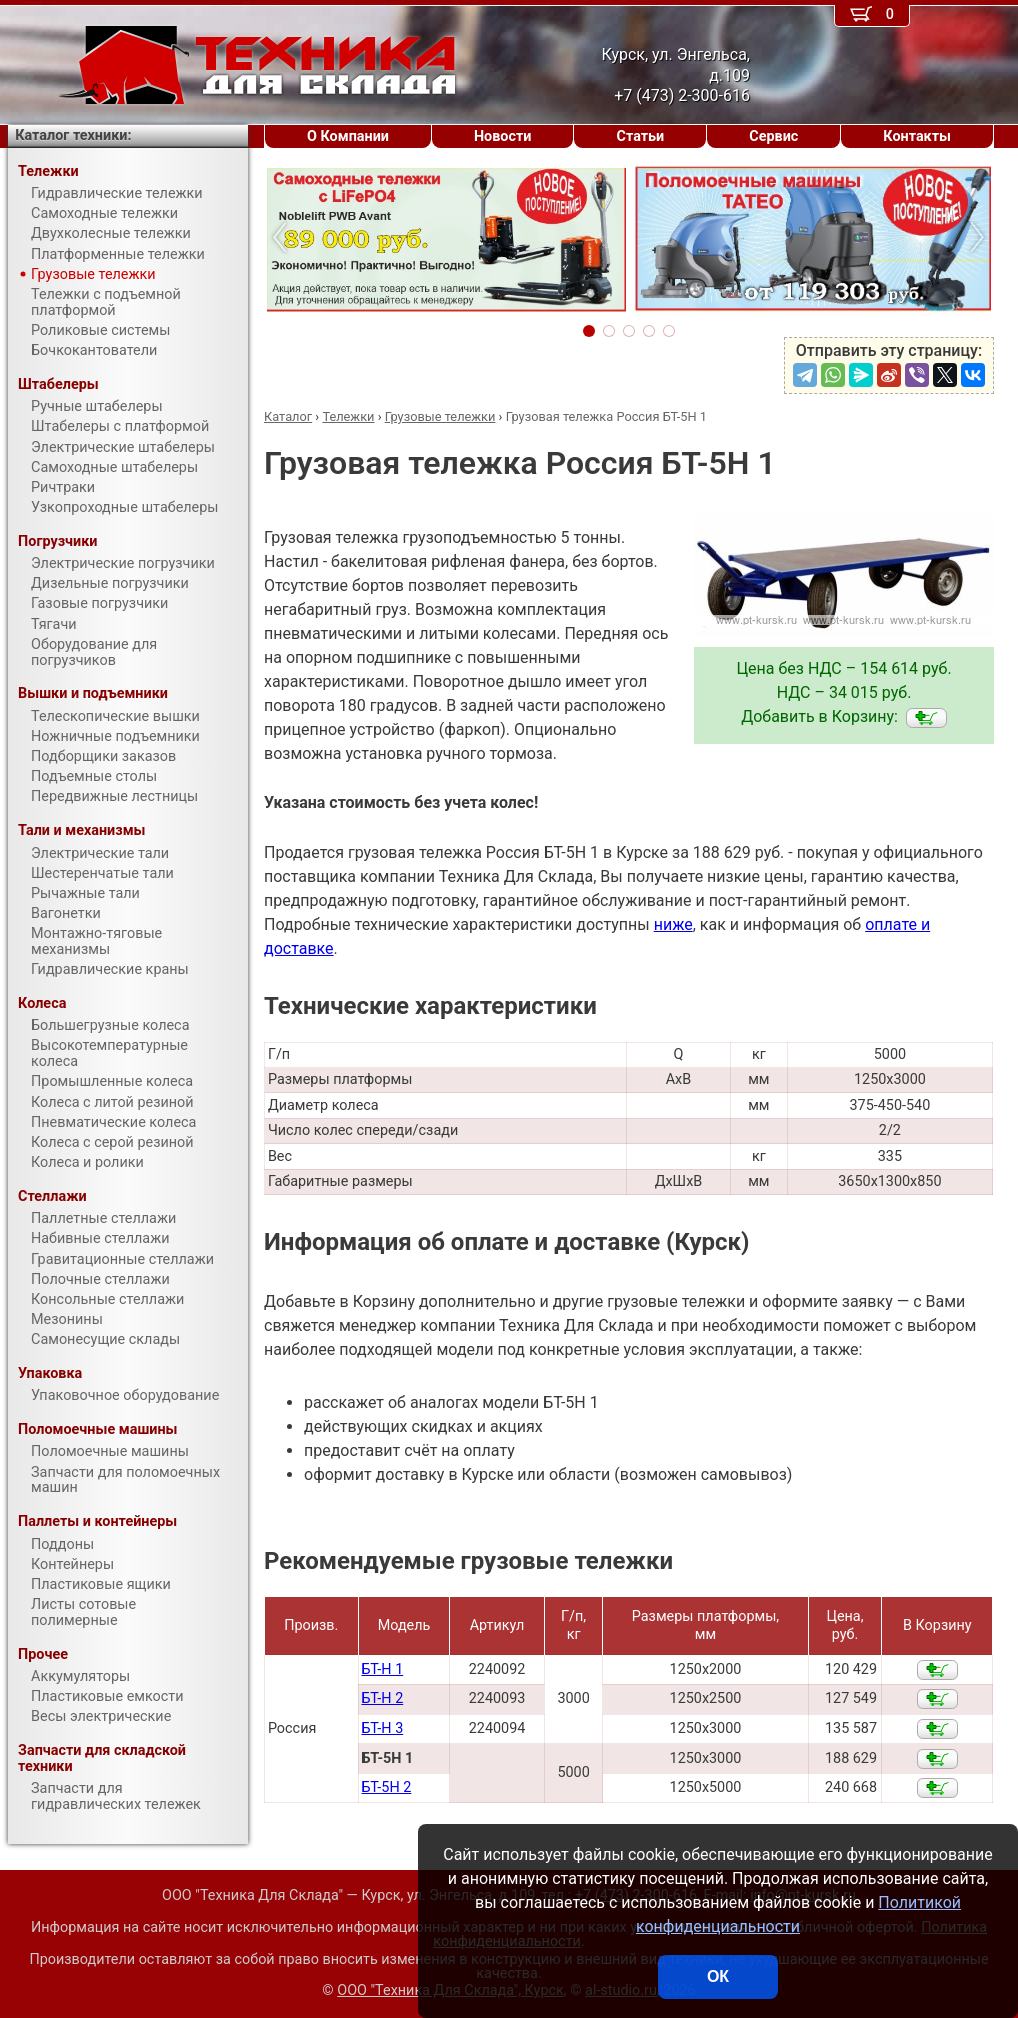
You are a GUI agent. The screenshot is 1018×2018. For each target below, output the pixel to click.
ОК (718, 1976)
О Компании (348, 136)
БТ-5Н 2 (386, 1787)
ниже (673, 924)
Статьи (640, 136)
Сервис (773, 136)
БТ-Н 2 (382, 1698)
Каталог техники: (73, 135)
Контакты (917, 136)
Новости (503, 136)
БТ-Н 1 (382, 1669)
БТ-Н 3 (382, 1728)
